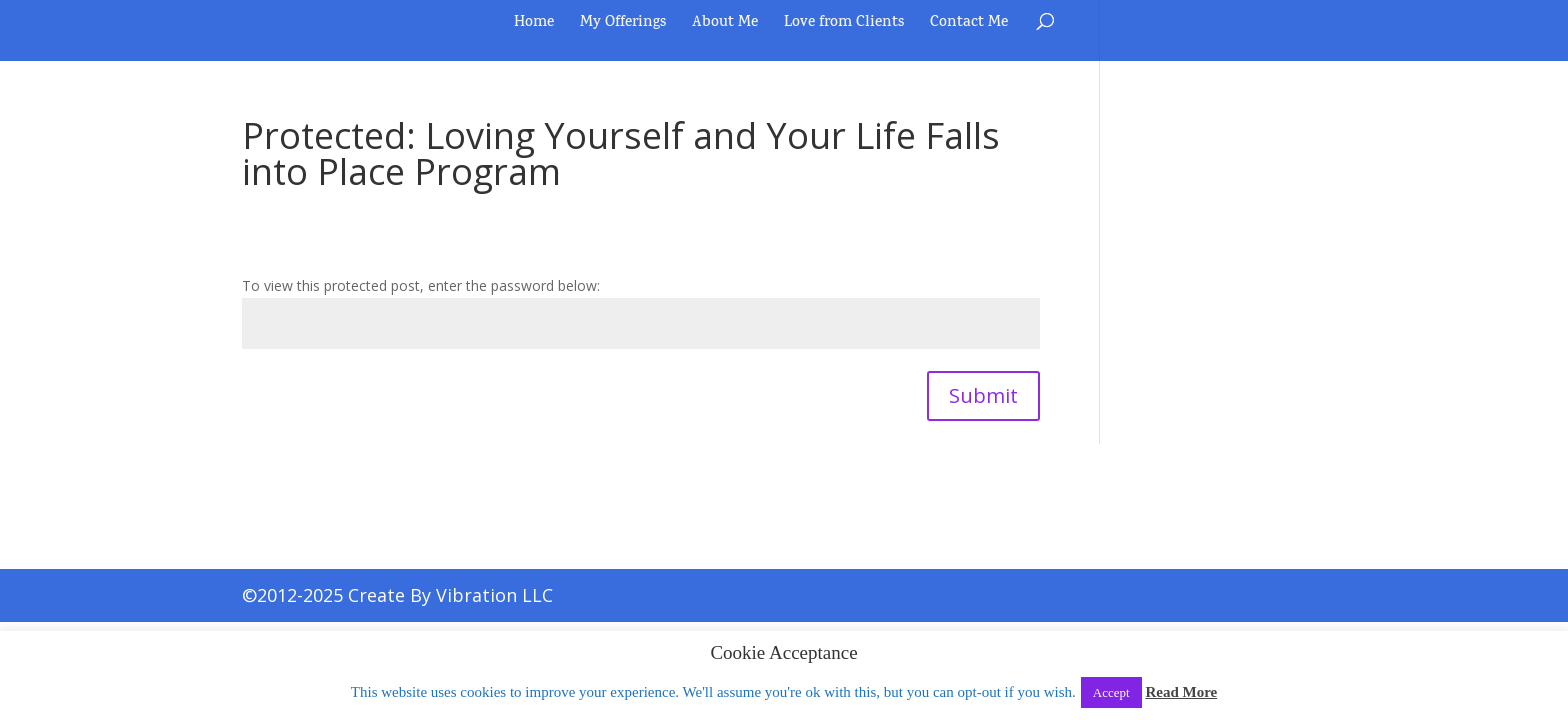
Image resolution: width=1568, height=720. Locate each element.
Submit (983, 395)
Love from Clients (844, 26)
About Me (725, 26)
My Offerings (623, 26)
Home (534, 26)
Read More (1181, 692)
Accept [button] (1111, 692)
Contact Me (969, 26)
